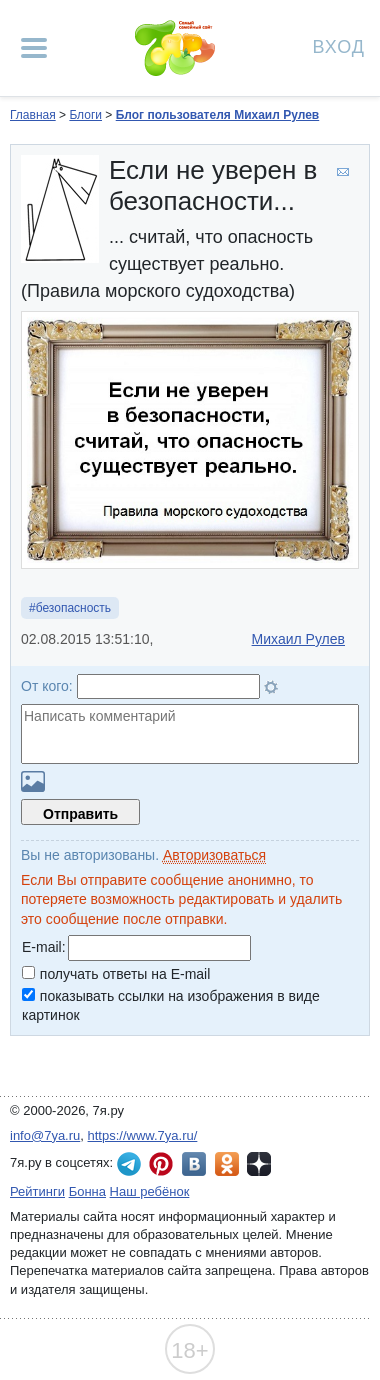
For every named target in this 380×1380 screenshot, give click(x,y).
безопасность (73, 608)
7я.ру (259, 1164)
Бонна (87, 1191)
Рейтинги (37, 1191)
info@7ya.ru (45, 1135)
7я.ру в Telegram (129, 1164)
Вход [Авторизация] (339, 45)
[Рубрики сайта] (34, 48)
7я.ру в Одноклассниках (227, 1164)
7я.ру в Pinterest (161, 1164)
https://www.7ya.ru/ (143, 1135)
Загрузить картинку (33, 781)
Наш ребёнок (150, 1191)
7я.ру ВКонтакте (194, 1164)
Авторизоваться (214, 855)
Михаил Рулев (298, 639)
